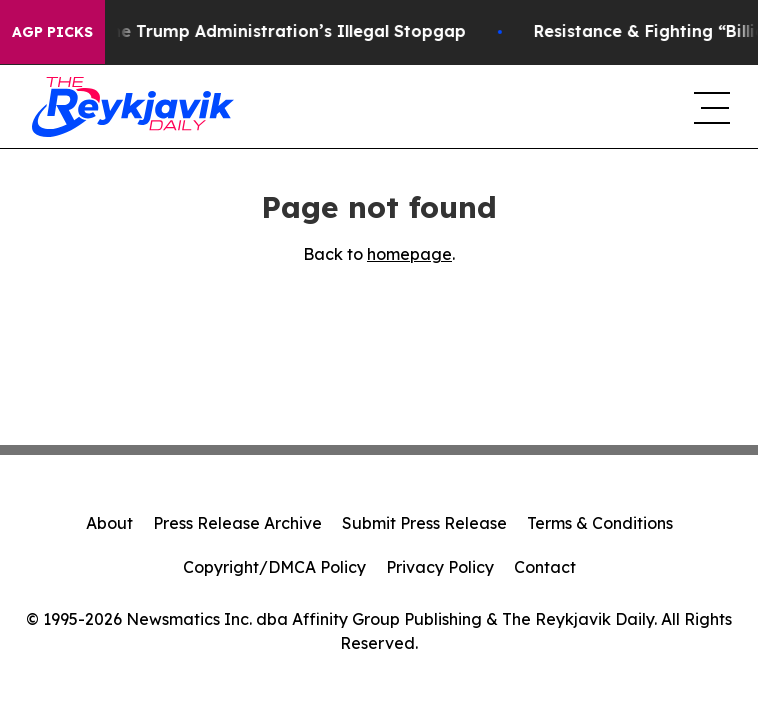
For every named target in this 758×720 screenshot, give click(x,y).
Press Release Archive (237, 523)
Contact (545, 567)
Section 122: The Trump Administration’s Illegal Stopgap (241, 31)
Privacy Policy (440, 567)
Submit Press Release (424, 523)
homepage (409, 254)
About (109, 523)
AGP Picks (52, 32)
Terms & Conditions (600, 523)
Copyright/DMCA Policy (274, 567)
